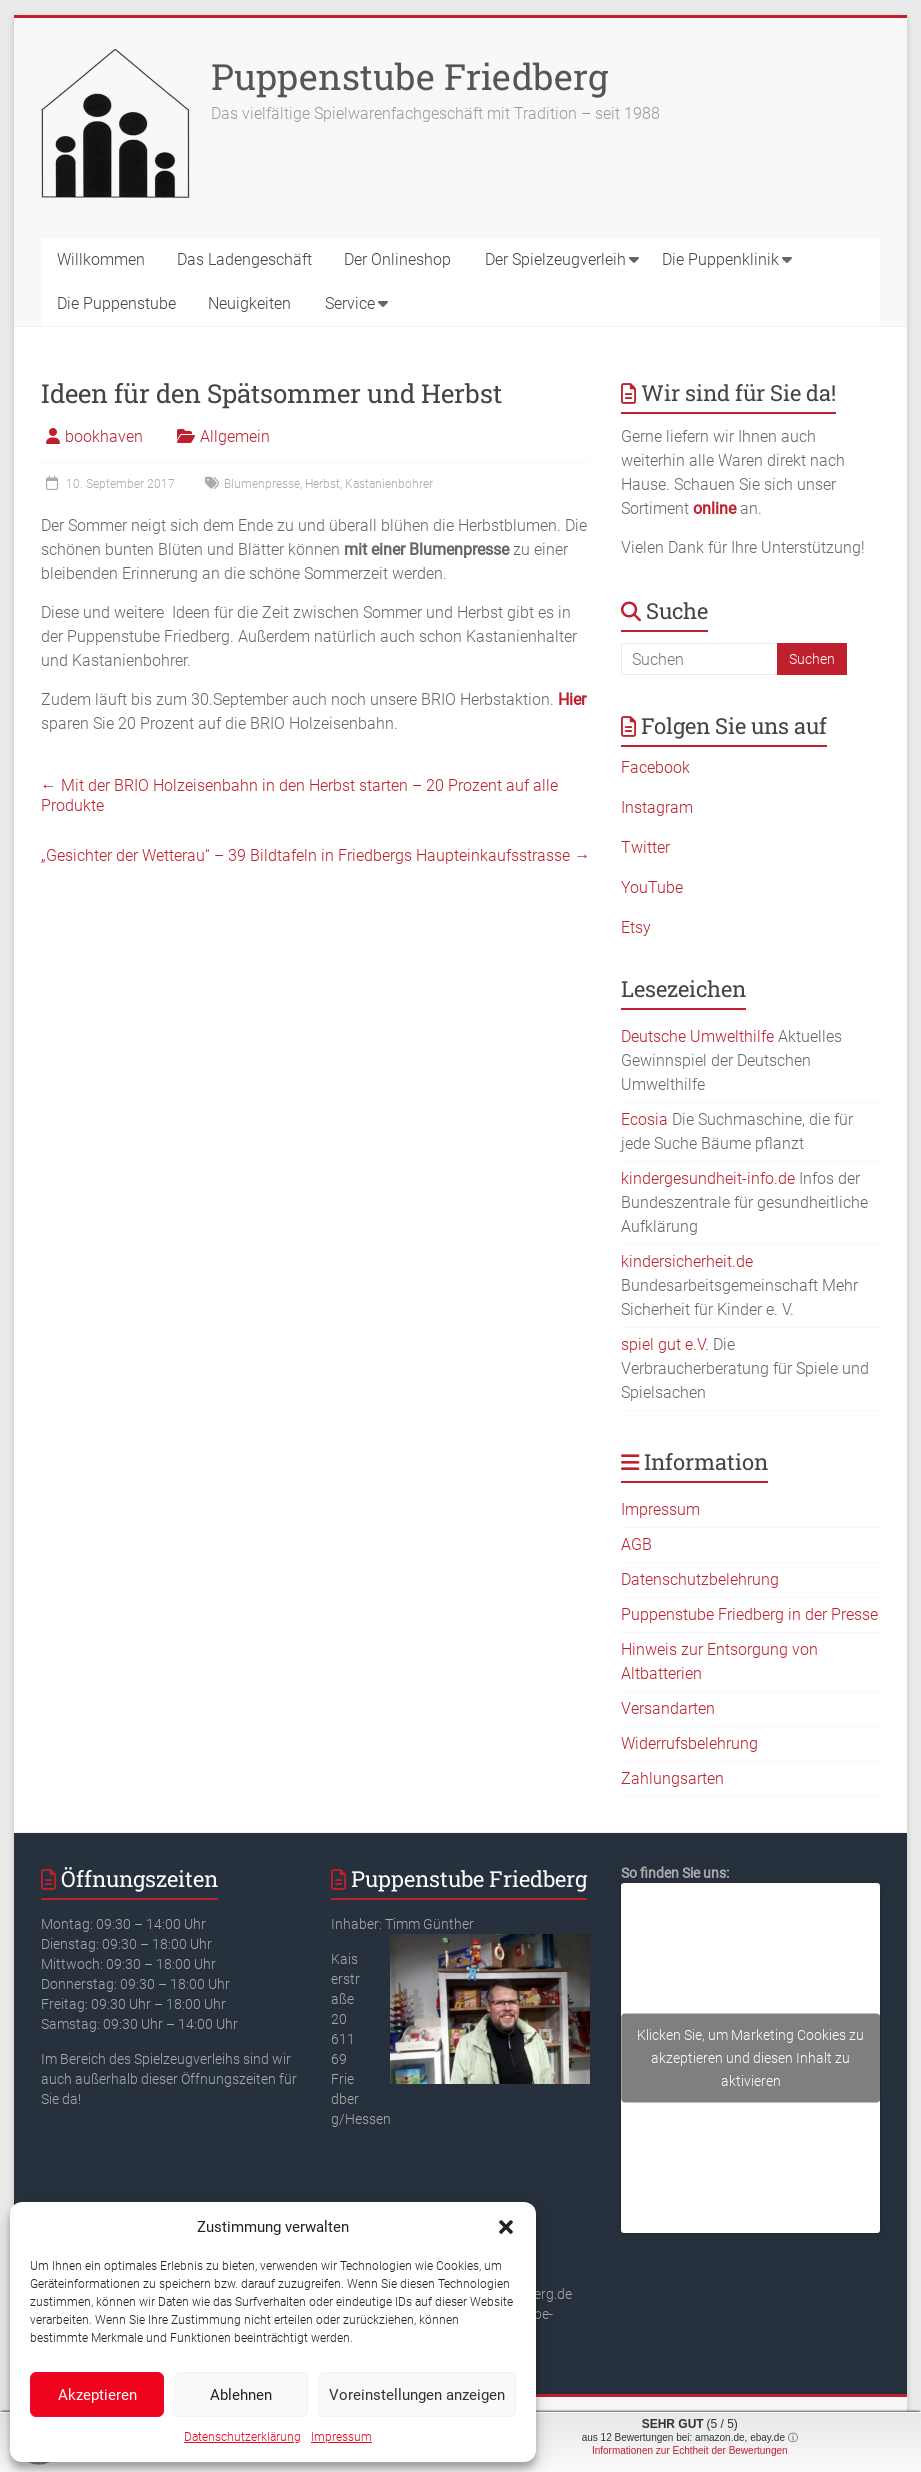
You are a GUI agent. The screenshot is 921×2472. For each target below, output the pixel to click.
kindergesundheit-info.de (708, 1178)
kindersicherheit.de (687, 1261)
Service (350, 303)
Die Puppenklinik (720, 259)
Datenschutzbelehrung (700, 1579)
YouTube (652, 887)
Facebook (655, 767)
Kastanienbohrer (389, 484)
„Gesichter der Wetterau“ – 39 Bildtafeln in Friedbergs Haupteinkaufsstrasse (315, 855)
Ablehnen (241, 2395)
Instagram (657, 807)
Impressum (341, 2437)
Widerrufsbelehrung (689, 1743)
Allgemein (235, 436)
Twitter (645, 847)
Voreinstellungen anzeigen (417, 2395)
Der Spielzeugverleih (555, 259)
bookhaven (104, 436)
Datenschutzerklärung (242, 2437)
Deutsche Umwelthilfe (697, 1036)
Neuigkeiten (249, 303)
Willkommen (101, 259)
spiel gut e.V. (665, 1344)
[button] (506, 2227)
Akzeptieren (97, 2395)
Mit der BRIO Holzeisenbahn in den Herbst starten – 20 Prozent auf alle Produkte (299, 795)
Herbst (322, 484)
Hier (572, 699)
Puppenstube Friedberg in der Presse (749, 1614)
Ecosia (644, 1119)
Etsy (636, 927)
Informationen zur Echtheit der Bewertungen (690, 2450)
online (714, 508)
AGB (636, 1544)
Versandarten (668, 1708)
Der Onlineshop (397, 259)
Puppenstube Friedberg (409, 76)
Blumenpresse (262, 484)
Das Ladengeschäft (244, 259)
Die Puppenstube (116, 303)
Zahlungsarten (672, 1778)
